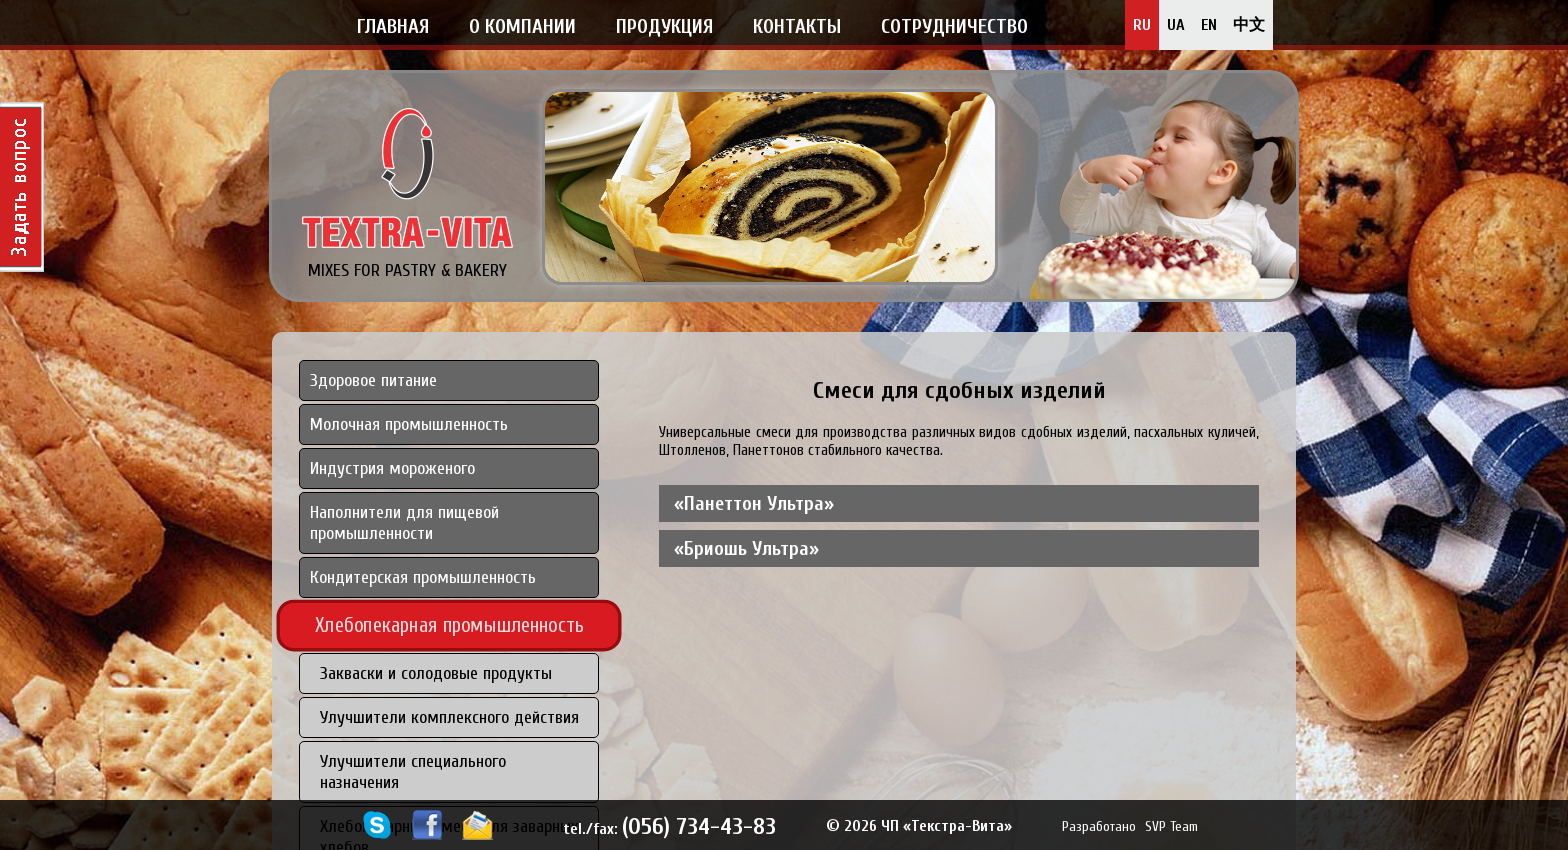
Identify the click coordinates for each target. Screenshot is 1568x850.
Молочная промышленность (409, 424)
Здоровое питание (373, 380)
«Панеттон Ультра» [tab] (754, 503)
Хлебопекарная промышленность (449, 625)
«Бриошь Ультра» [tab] (746, 548)
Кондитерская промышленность (423, 577)
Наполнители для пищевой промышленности (404, 523)
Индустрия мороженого (392, 468)
